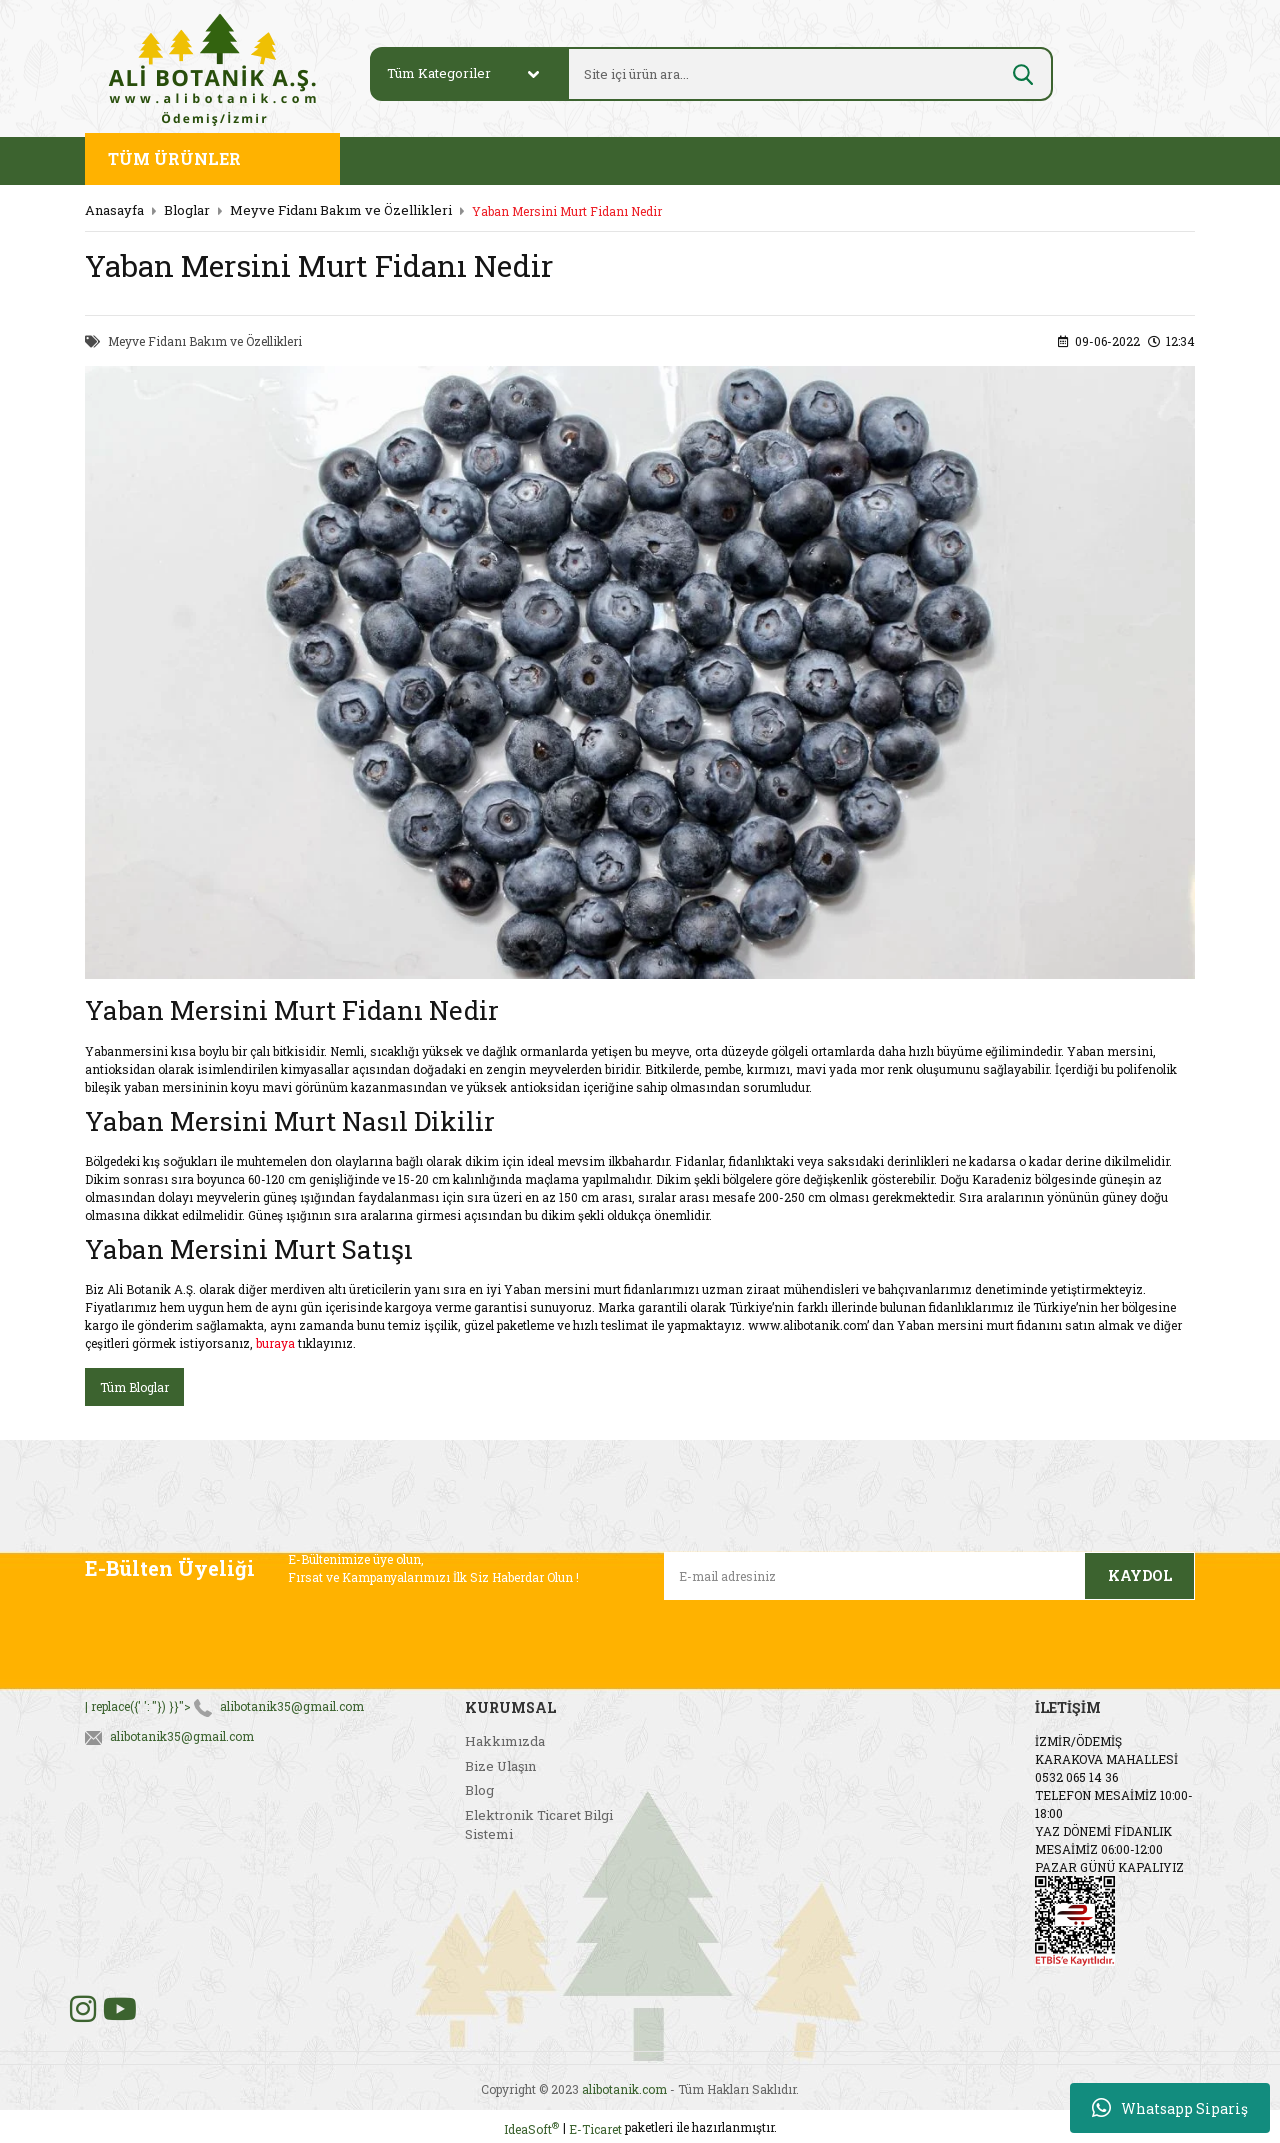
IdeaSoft (531, 2128)
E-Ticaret (595, 2129)
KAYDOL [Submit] (1140, 1575)
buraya (275, 1343)
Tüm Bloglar (134, 1387)
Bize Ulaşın (500, 1766)
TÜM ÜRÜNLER (174, 158)
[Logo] (213, 68)
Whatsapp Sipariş (1170, 2108)
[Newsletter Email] (874, 1576)
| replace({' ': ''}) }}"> (224, 1706)
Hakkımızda (505, 1741)
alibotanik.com (624, 2089)
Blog (479, 1790)
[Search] (786, 74)
